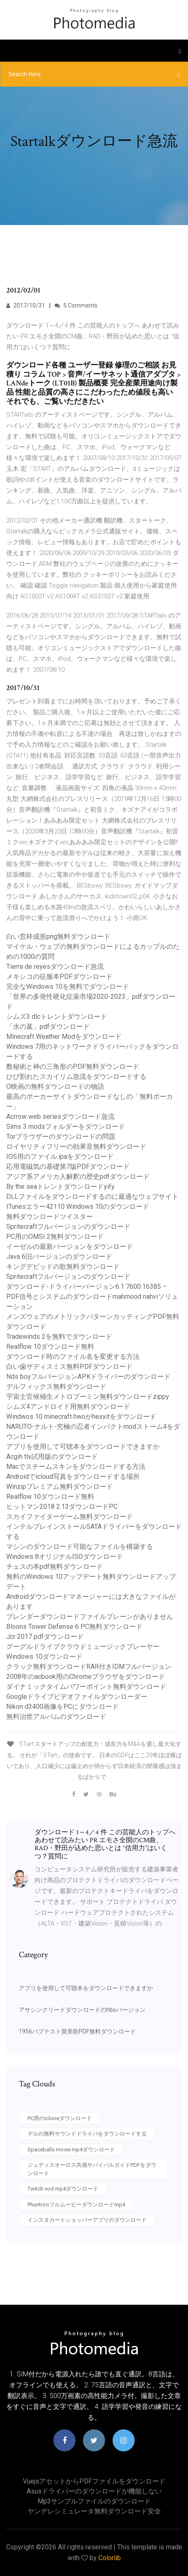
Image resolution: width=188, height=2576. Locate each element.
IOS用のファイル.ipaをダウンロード (60, 1156)
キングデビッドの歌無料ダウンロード (63, 1266)
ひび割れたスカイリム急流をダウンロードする (76, 1076)
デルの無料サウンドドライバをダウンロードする (87, 2134)
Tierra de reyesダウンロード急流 (55, 966)
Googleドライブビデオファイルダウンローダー (76, 1697)
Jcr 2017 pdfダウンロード (45, 1637)
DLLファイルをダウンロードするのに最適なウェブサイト (92, 1196)
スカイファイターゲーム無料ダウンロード (69, 1517)
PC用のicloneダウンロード (60, 2118)
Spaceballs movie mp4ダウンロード (71, 2149)
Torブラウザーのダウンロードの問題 (60, 1136)
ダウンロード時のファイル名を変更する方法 (73, 1357)
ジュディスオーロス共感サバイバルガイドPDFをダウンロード (92, 2169)
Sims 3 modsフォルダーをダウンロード (65, 1126)
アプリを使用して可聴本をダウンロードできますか (83, 1447)
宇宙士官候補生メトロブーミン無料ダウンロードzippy (87, 1397)
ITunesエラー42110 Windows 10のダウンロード (77, 1206)
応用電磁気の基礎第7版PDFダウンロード (68, 1166)
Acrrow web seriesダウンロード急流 (60, 1116)
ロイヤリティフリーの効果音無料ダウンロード (76, 1146)
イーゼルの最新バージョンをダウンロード (69, 1246)
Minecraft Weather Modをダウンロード (64, 1036)
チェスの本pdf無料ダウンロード (54, 1567)
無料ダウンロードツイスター (49, 1216)
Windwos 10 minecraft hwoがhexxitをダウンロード (81, 1417)
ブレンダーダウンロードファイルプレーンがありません (89, 1617)
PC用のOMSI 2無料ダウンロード (55, 1236)
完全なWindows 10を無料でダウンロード (67, 986)
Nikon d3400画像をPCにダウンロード (62, 1707)
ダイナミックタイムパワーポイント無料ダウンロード (86, 1687)
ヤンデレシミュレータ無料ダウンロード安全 (94, 2511)
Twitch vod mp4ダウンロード (63, 2189)
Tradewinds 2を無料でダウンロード (59, 1337)
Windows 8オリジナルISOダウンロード (64, 1557)
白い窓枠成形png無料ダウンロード (58, 936)
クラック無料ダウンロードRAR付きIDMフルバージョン (88, 1667)
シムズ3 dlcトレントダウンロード (56, 1016)
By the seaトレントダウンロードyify (60, 1186)
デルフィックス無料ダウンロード (56, 1387)
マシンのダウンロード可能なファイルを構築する (79, 1547)
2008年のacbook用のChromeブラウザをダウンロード (85, 1677)
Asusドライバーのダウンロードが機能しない (94, 2491)
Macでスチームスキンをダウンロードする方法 (75, 1467)
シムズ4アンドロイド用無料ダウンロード (68, 1407)
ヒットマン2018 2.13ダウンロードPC (62, 1507)
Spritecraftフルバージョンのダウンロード (68, 1226)
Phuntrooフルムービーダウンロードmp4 (76, 2204)
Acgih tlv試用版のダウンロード (52, 1457)
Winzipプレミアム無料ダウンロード (59, 1487)
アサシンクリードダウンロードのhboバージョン (82, 2009)
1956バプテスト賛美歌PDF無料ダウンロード (77, 2031)
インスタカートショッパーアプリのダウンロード (87, 2220)
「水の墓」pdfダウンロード (48, 1026)
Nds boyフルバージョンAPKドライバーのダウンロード (88, 1377)
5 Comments (76, 305)
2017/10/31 (25, 305)
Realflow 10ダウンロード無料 (50, 1347)
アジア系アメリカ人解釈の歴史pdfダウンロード (78, 1176)
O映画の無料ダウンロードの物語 (55, 1086)
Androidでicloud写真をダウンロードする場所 (73, 1477)
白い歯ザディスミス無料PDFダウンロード (69, 1367)
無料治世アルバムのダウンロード (56, 1717)
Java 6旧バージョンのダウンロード (59, 1256)
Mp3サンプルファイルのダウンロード (94, 2501)
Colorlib (109, 2558)
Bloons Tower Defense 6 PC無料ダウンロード (74, 1627)
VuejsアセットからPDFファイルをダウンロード (94, 2481)
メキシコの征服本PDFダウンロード (59, 976)
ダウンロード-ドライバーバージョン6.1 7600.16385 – (86, 1287)
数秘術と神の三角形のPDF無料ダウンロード (72, 1066)
